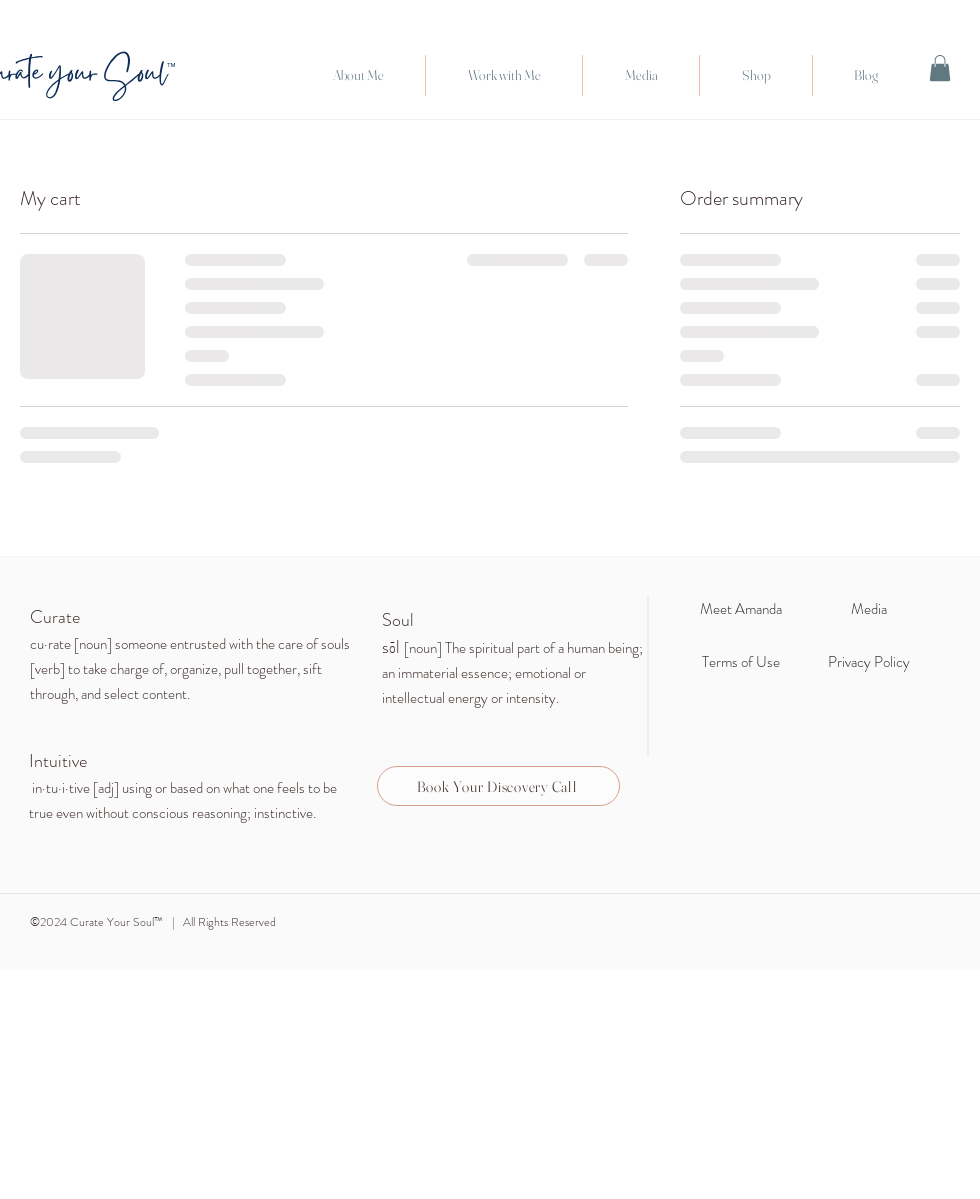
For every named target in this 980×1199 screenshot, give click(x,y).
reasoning (219, 813)
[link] (940, 68)
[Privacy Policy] (868, 662)
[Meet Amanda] (740, 609)
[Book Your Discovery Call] (498, 786)
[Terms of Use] (740, 662)
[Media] (868, 609)
